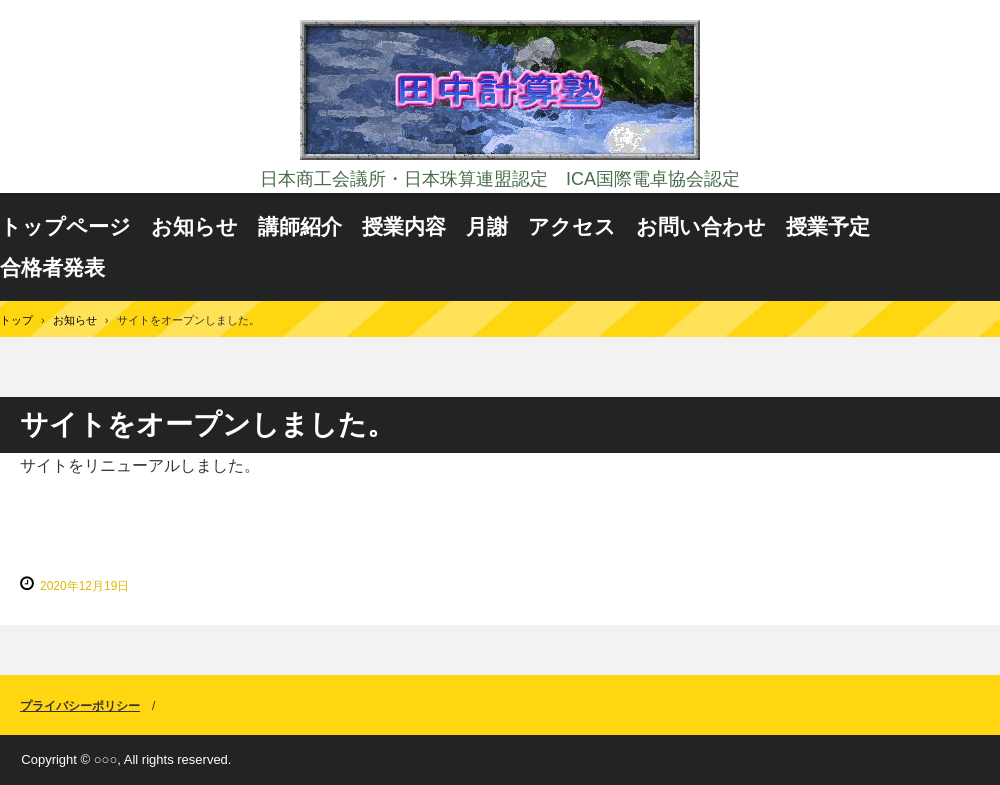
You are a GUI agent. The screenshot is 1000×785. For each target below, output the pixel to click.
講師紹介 (300, 226)
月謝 (487, 226)
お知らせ (194, 226)
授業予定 (828, 226)
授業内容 (404, 226)
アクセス (572, 226)
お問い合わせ (701, 226)
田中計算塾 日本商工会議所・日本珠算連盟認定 (500, 92)
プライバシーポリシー (80, 706)
